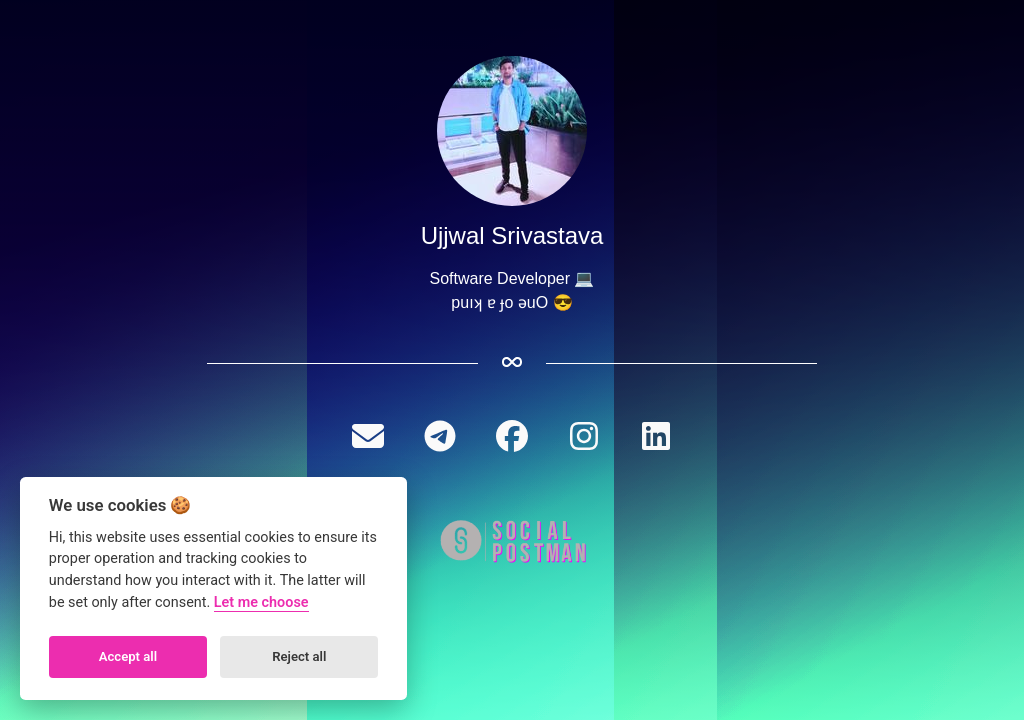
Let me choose (261, 602)
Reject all (299, 656)
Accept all (128, 656)
